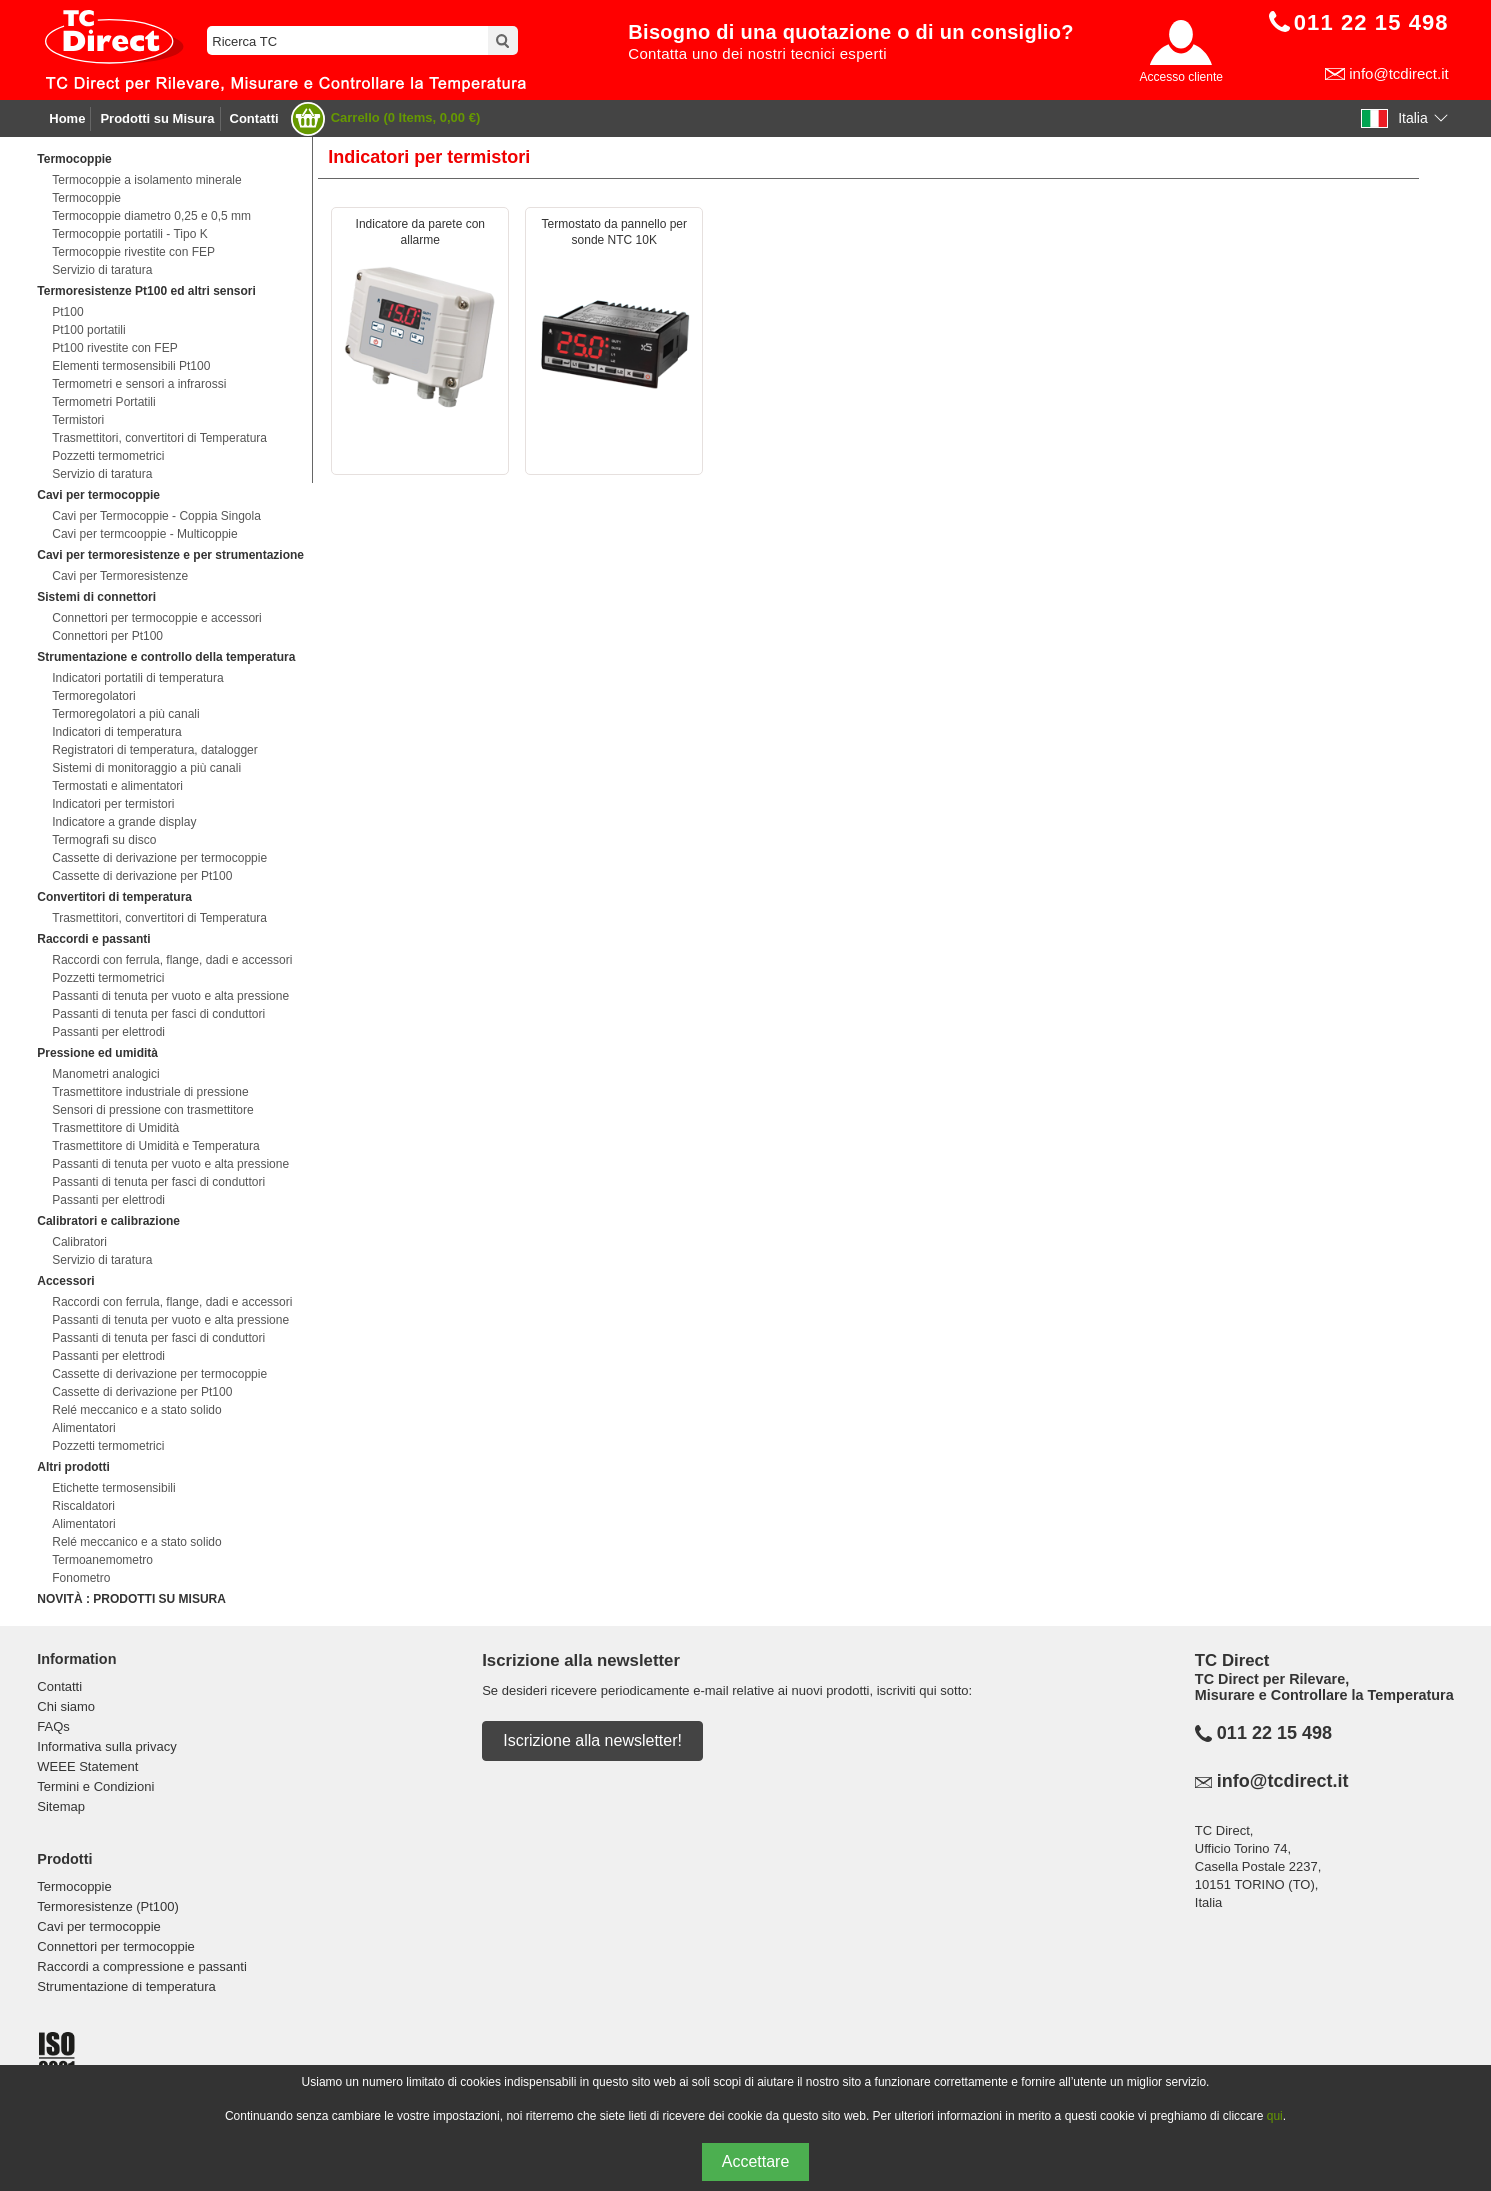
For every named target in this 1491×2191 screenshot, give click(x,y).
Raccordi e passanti (93, 939)
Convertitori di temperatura (114, 897)
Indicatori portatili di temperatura (137, 678)
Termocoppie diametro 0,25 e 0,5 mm (151, 216)
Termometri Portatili (103, 402)
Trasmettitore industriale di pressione (150, 1092)
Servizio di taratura (102, 270)
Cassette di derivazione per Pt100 (142, 876)
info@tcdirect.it (1398, 73)
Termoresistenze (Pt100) (108, 1906)
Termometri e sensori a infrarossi (139, 384)
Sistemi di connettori (96, 597)
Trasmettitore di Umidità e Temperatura (155, 1146)
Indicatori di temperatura (116, 732)
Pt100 (67, 312)
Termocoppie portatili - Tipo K (129, 234)
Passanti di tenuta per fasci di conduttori (158, 1014)
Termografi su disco (104, 840)
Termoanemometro (102, 1560)
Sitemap (61, 1806)
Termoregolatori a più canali (125, 714)
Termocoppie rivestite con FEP (133, 252)
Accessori (65, 1281)
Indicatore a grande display (124, 822)
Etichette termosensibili (113, 1488)
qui (1275, 2116)
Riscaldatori (83, 1506)
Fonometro (81, 1578)
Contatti (254, 118)
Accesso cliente (1181, 77)
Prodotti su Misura (157, 118)
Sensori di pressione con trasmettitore (152, 1110)
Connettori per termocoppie (116, 1946)
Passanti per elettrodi (108, 1032)
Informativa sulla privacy (106, 1746)
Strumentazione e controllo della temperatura (166, 657)
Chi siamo (66, 1706)
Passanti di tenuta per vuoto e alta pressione (170, 996)
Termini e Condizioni (95, 1786)
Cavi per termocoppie (98, 495)
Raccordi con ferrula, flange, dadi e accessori (172, 960)
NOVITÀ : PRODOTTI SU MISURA (131, 1599)
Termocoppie (74, 159)
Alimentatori (83, 1428)
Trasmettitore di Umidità (115, 1128)
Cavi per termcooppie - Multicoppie (144, 534)
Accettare (756, 2161)
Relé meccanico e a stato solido (136, 1410)
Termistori (78, 420)
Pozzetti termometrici (108, 456)
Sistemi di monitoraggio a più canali (146, 768)
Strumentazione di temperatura (126, 1986)
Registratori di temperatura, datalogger (154, 750)
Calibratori (79, 1242)
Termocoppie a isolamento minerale (146, 180)
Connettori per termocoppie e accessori (156, 618)
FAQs (53, 1726)
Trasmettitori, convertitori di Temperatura (159, 438)
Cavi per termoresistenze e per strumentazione (170, 555)
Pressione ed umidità (97, 1053)
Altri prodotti (73, 1467)
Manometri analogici (105, 1074)
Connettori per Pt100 (107, 636)
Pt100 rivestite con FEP (114, 348)
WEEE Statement (87, 1766)
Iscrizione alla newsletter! (592, 1740)
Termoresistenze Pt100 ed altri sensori (146, 291)
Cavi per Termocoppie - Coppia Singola (156, 516)
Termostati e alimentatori (117, 786)
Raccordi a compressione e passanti (142, 1966)
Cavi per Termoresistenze (120, 576)
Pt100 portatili (88, 330)
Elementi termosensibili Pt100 (131, 366)
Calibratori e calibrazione (108, 1221)
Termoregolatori (93, 696)
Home (67, 118)
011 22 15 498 (1274, 1733)
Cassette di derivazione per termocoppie (159, 858)
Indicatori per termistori (113, 804)
